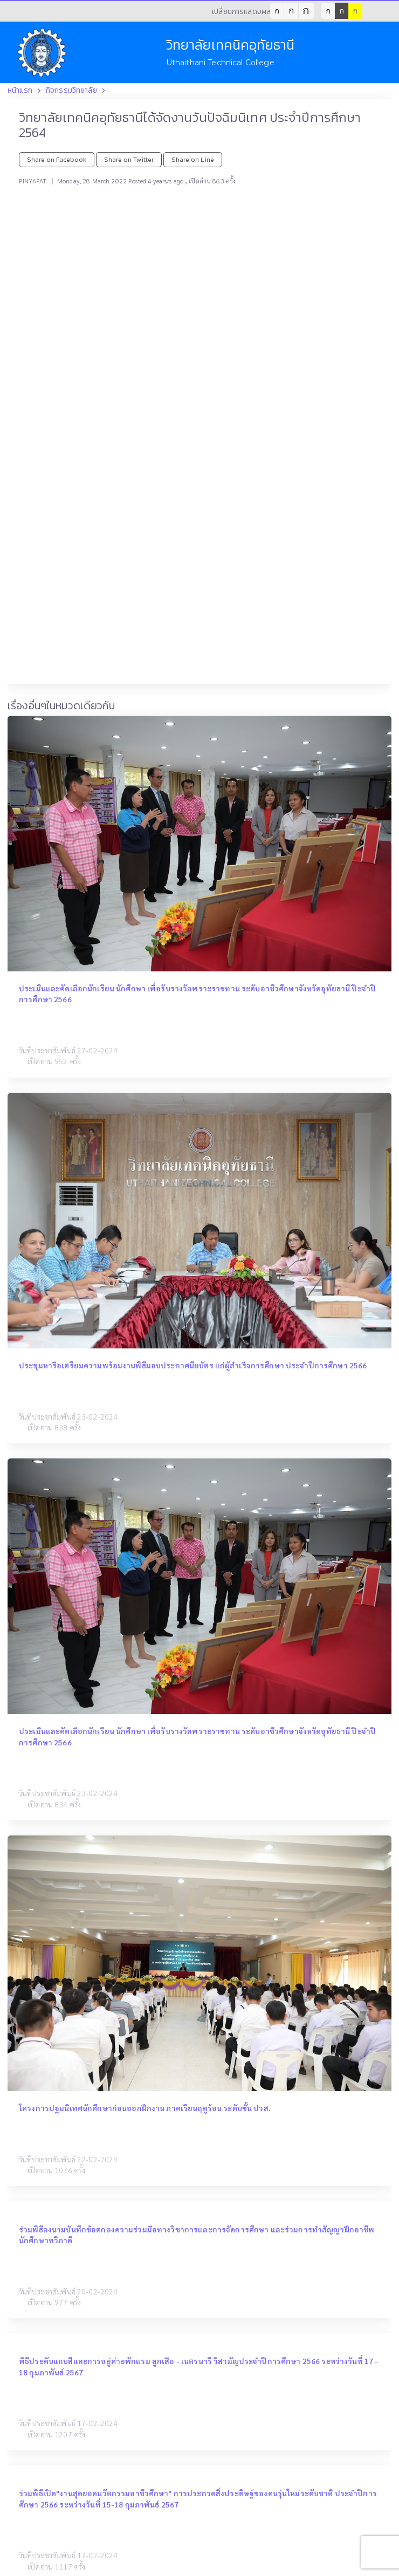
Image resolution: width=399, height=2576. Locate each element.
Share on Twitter (129, 159)
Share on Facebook (56, 159)
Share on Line (192, 159)
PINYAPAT (32, 180)
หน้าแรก (20, 90)
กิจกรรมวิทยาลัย (71, 90)
